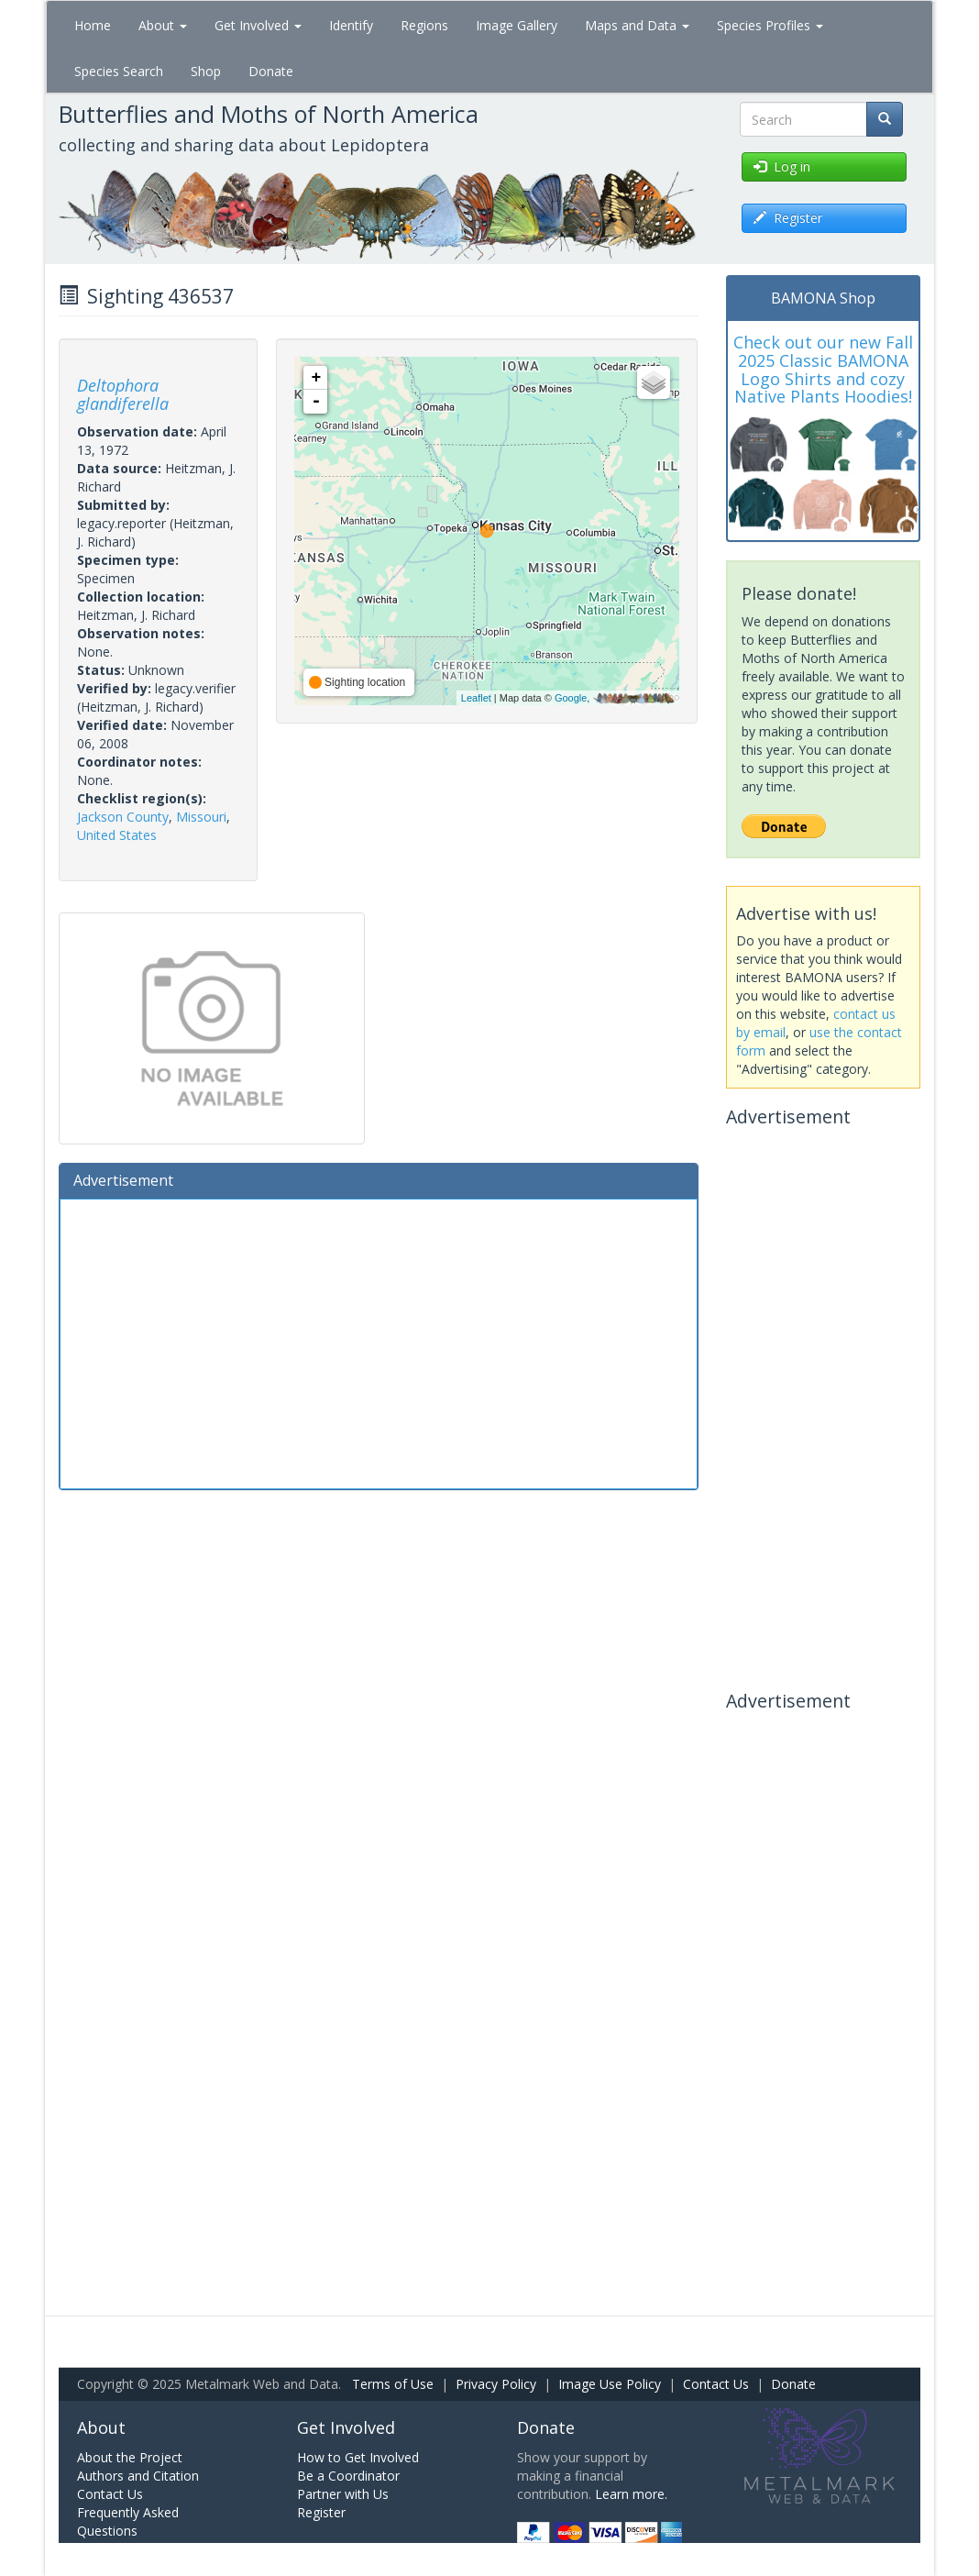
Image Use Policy (609, 2384)
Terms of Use (393, 2384)
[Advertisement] (378, 1341)
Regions (424, 25)
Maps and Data (637, 25)
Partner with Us (343, 2494)
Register (321, 2512)
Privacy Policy (496, 2384)
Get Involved (258, 25)
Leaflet (476, 697)
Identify (351, 25)
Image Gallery (516, 25)
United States (117, 835)
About (162, 25)
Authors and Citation (138, 2475)
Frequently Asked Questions (128, 2521)
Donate (270, 71)
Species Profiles (770, 25)
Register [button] (788, 218)
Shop (206, 71)
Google (571, 697)
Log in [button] (782, 166)
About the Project (129, 2457)
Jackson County (123, 816)
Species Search (118, 71)
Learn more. (631, 2494)
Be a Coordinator (348, 2475)
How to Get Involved (358, 2457)
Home (92, 25)
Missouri (201, 816)
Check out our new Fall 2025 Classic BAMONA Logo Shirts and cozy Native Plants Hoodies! (823, 369)
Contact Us (716, 2384)
